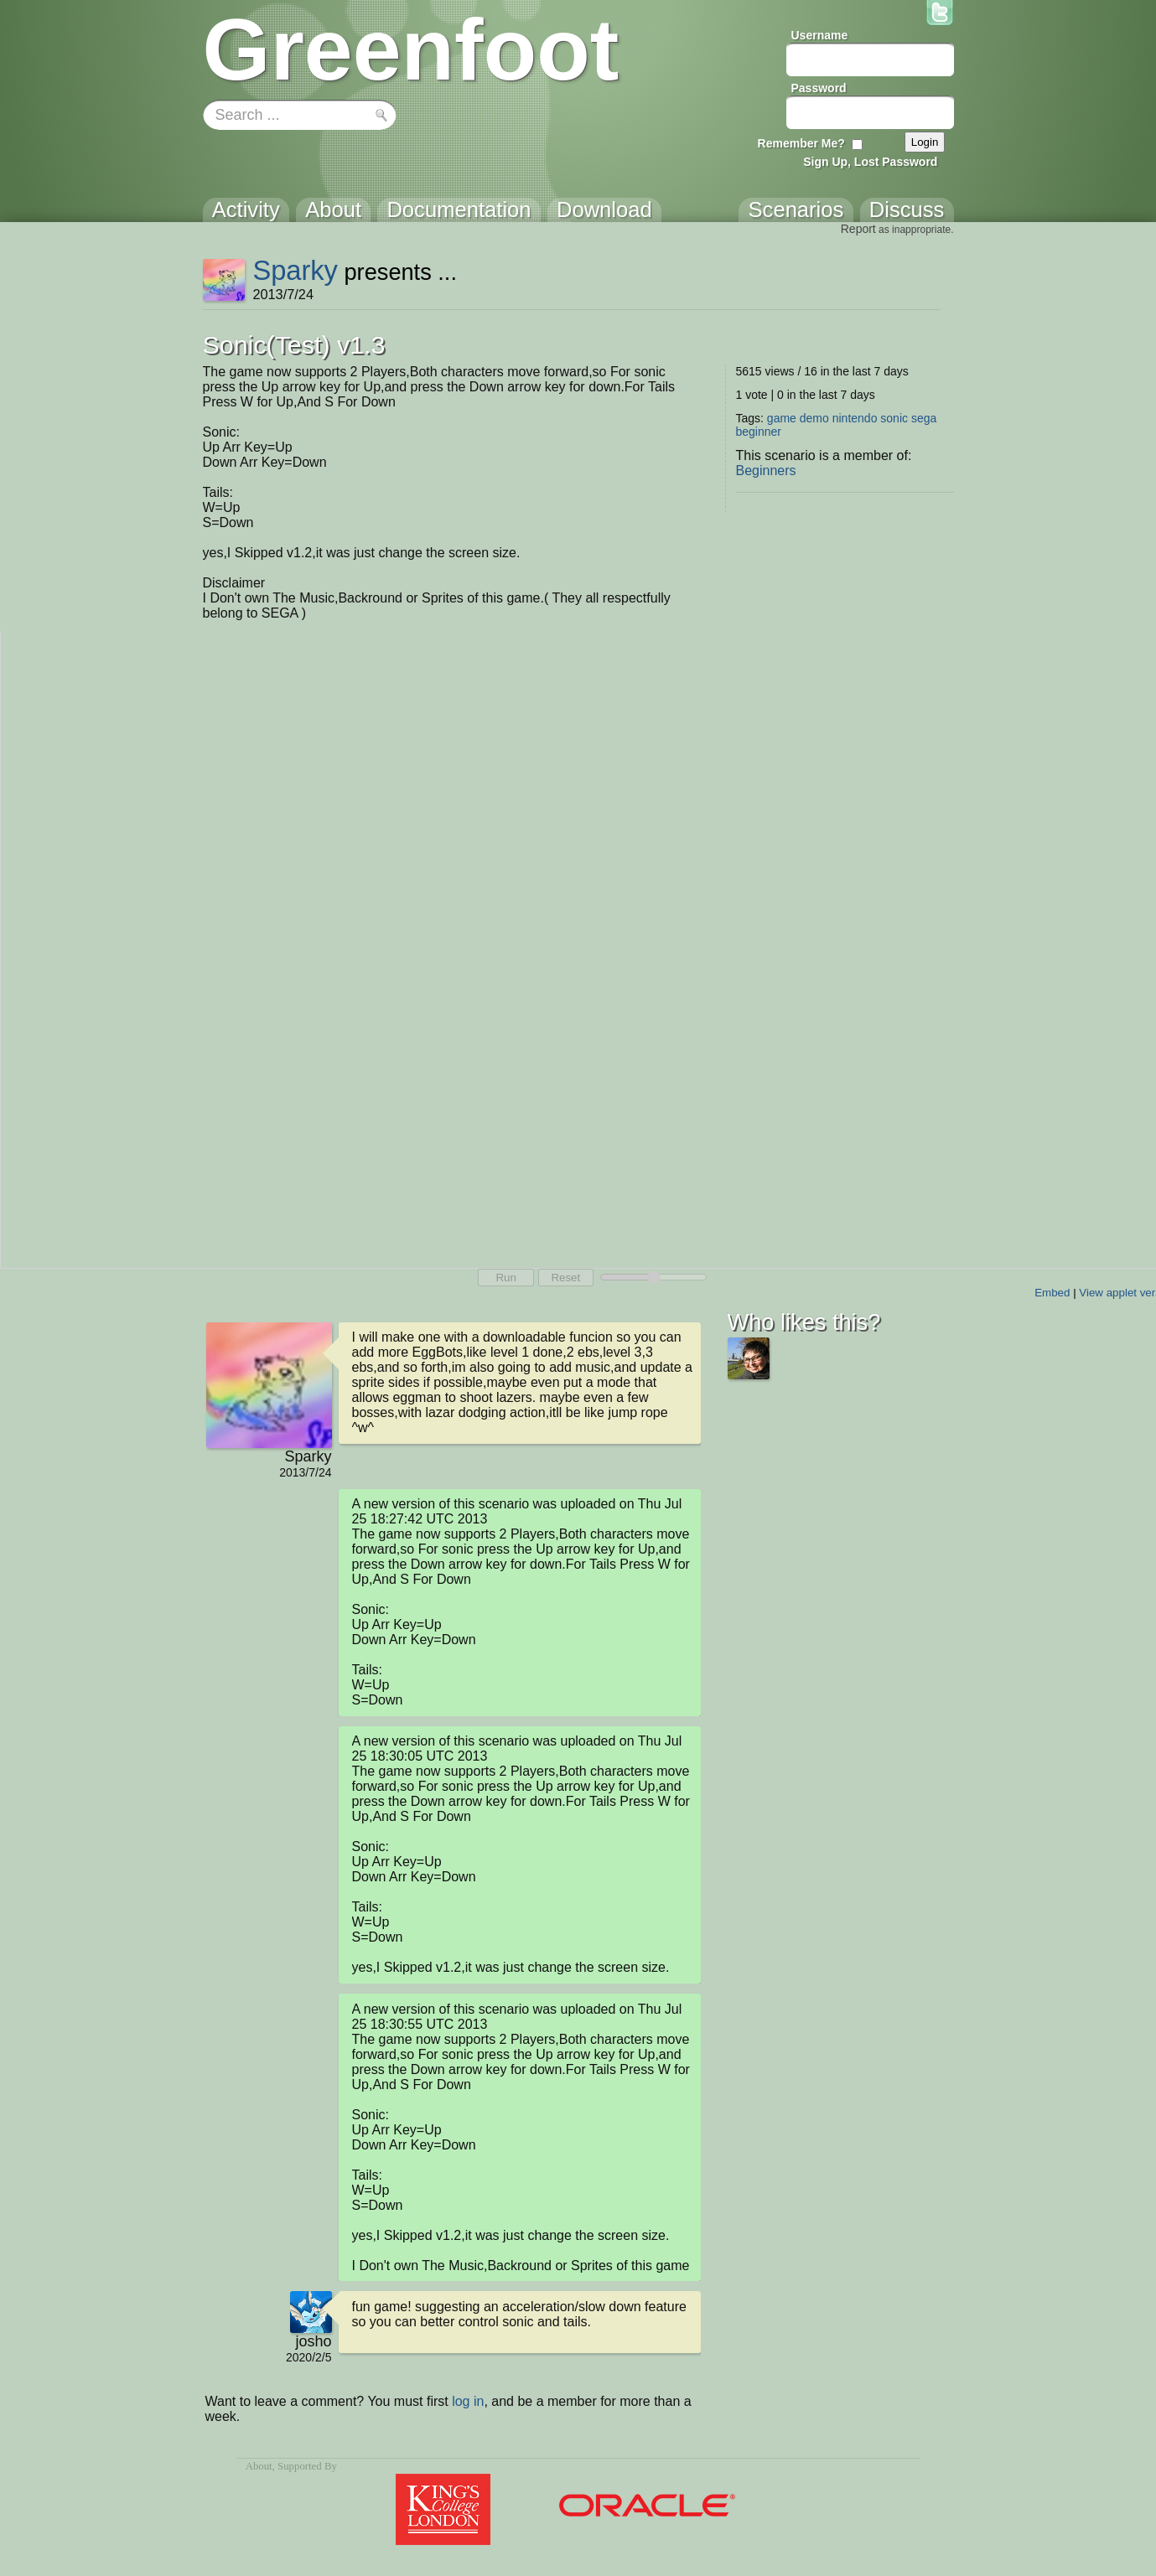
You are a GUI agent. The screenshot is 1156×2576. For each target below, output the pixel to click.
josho (313, 2341)
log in (468, 2401)
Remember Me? (801, 143)
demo (814, 418)
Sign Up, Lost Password (870, 161)
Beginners (766, 470)
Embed (1052, 1292)
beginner (759, 431)
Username (819, 35)
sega (923, 418)
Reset (565, 1277)
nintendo (855, 418)
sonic (894, 418)
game (781, 418)
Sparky (295, 270)
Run (505, 1277)
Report (858, 228)
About (259, 2466)
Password (819, 88)
